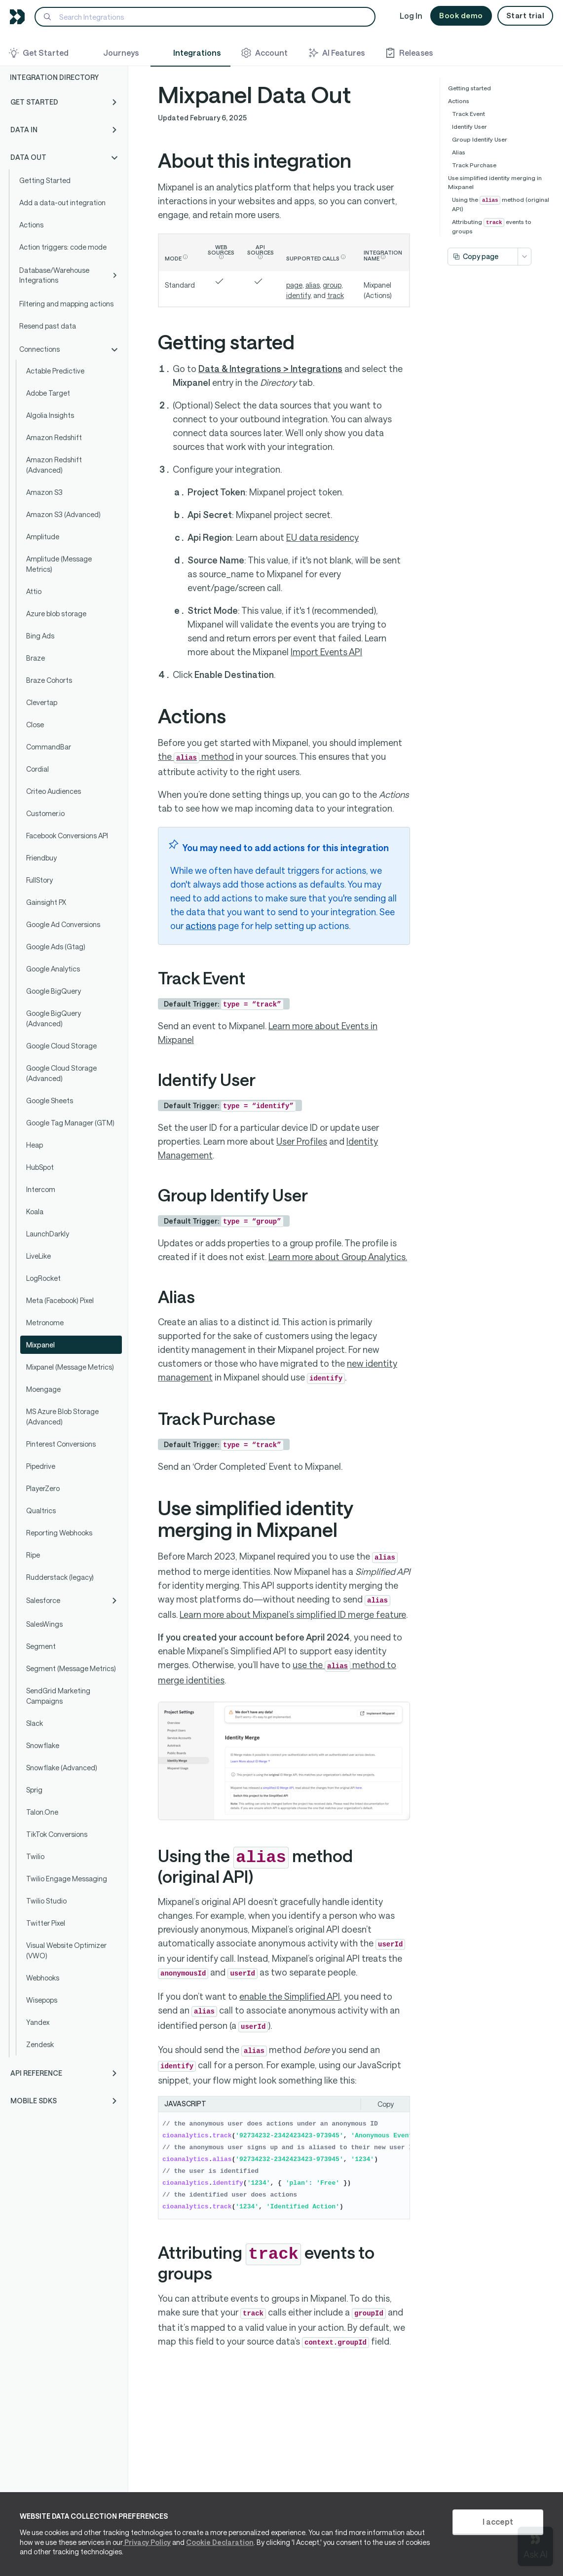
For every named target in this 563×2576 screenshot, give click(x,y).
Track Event (468, 113)
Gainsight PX (46, 902)
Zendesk (40, 2044)
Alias (458, 152)
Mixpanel (40, 1345)
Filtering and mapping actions (66, 303)
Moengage (43, 1389)
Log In (411, 15)
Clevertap (41, 702)
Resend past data (47, 326)
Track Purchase (474, 164)
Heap (34, 1145)
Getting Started (45, 180)
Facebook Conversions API (67, 835)
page (294, 285)
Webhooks (42, 1978)
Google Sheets (49, 1100)
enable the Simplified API (289, 1996)
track (335, 295)
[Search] (205, 17)
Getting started (469, 87)
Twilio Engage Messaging (66, 1878)
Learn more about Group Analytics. (337, 1256)
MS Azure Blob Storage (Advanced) (62, 1416)
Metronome (45, 1322)
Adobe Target (48, 393)
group (332, 285)
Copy (385, 2104)
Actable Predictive (55, 371)
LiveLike (38, 1256)
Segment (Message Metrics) (71, 1668)
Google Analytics (53, 969)
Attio (33, 591)
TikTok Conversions (56, 1834)
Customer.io (45, 813)
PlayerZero (43, 1488)
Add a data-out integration (62, 202)
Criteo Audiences (53, 791)
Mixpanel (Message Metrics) (70, 1367)
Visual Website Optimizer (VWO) (66, 1950)
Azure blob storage (56, 613)
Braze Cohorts (49, 680)
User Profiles (301, 1141)
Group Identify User (479, 139)
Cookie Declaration (220, 2542)
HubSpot (40, 1167)
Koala (34, 1211)
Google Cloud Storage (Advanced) (61, 1073)
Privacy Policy (147, 2542)
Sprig (34, 1790)
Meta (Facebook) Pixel (60, 1300)
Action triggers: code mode (63, 247)
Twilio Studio (46, 1901)
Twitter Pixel (45, 1923)
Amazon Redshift (54, 437)
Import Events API (326, 651)
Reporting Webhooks (59, 1533)
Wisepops (41, 2000)
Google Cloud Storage (61, 1046)
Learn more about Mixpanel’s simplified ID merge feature (293, 1614)
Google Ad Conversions (63, 924)
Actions (31, 225)
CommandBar (48, 747)
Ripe (33, 1555)
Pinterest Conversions (61, 1444)
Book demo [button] (461, 15)
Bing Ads (40, 636)
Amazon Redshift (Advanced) (54, 464)
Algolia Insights (50, 415)
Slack (34, 1723)
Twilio (35, 1856)
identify (298, 295)
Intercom (40, 1189)
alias (312, 285)
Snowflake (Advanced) (61, 1767)
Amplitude (42, 536)
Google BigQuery (53, 991)
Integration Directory (54, 77)
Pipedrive (40, 1466)
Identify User (469, 126)
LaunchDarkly (47, 1234)
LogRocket (43, 1278)
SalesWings (44, 1624)
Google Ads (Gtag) (55, 946)
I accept (498, 2521)
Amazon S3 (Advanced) (63, 514)
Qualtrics (41, 1510)
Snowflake (42, 1745)
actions (201, 925)
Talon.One (42, 1812)
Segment (41, 1646)
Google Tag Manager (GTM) (70, 1123)
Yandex (37, 2022)
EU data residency (322, 537)
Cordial (37, 769)
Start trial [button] (525, 15)
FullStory (39, 880)
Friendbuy (41, 858)
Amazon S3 (44, 492)
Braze (35, 658)
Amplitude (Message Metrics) (59, 564)
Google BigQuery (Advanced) (53, 1018)
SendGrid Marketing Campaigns (58, 1695)
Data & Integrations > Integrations (270, 368)
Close (35, 724)
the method (196, 756)
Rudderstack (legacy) (60, 1577)
